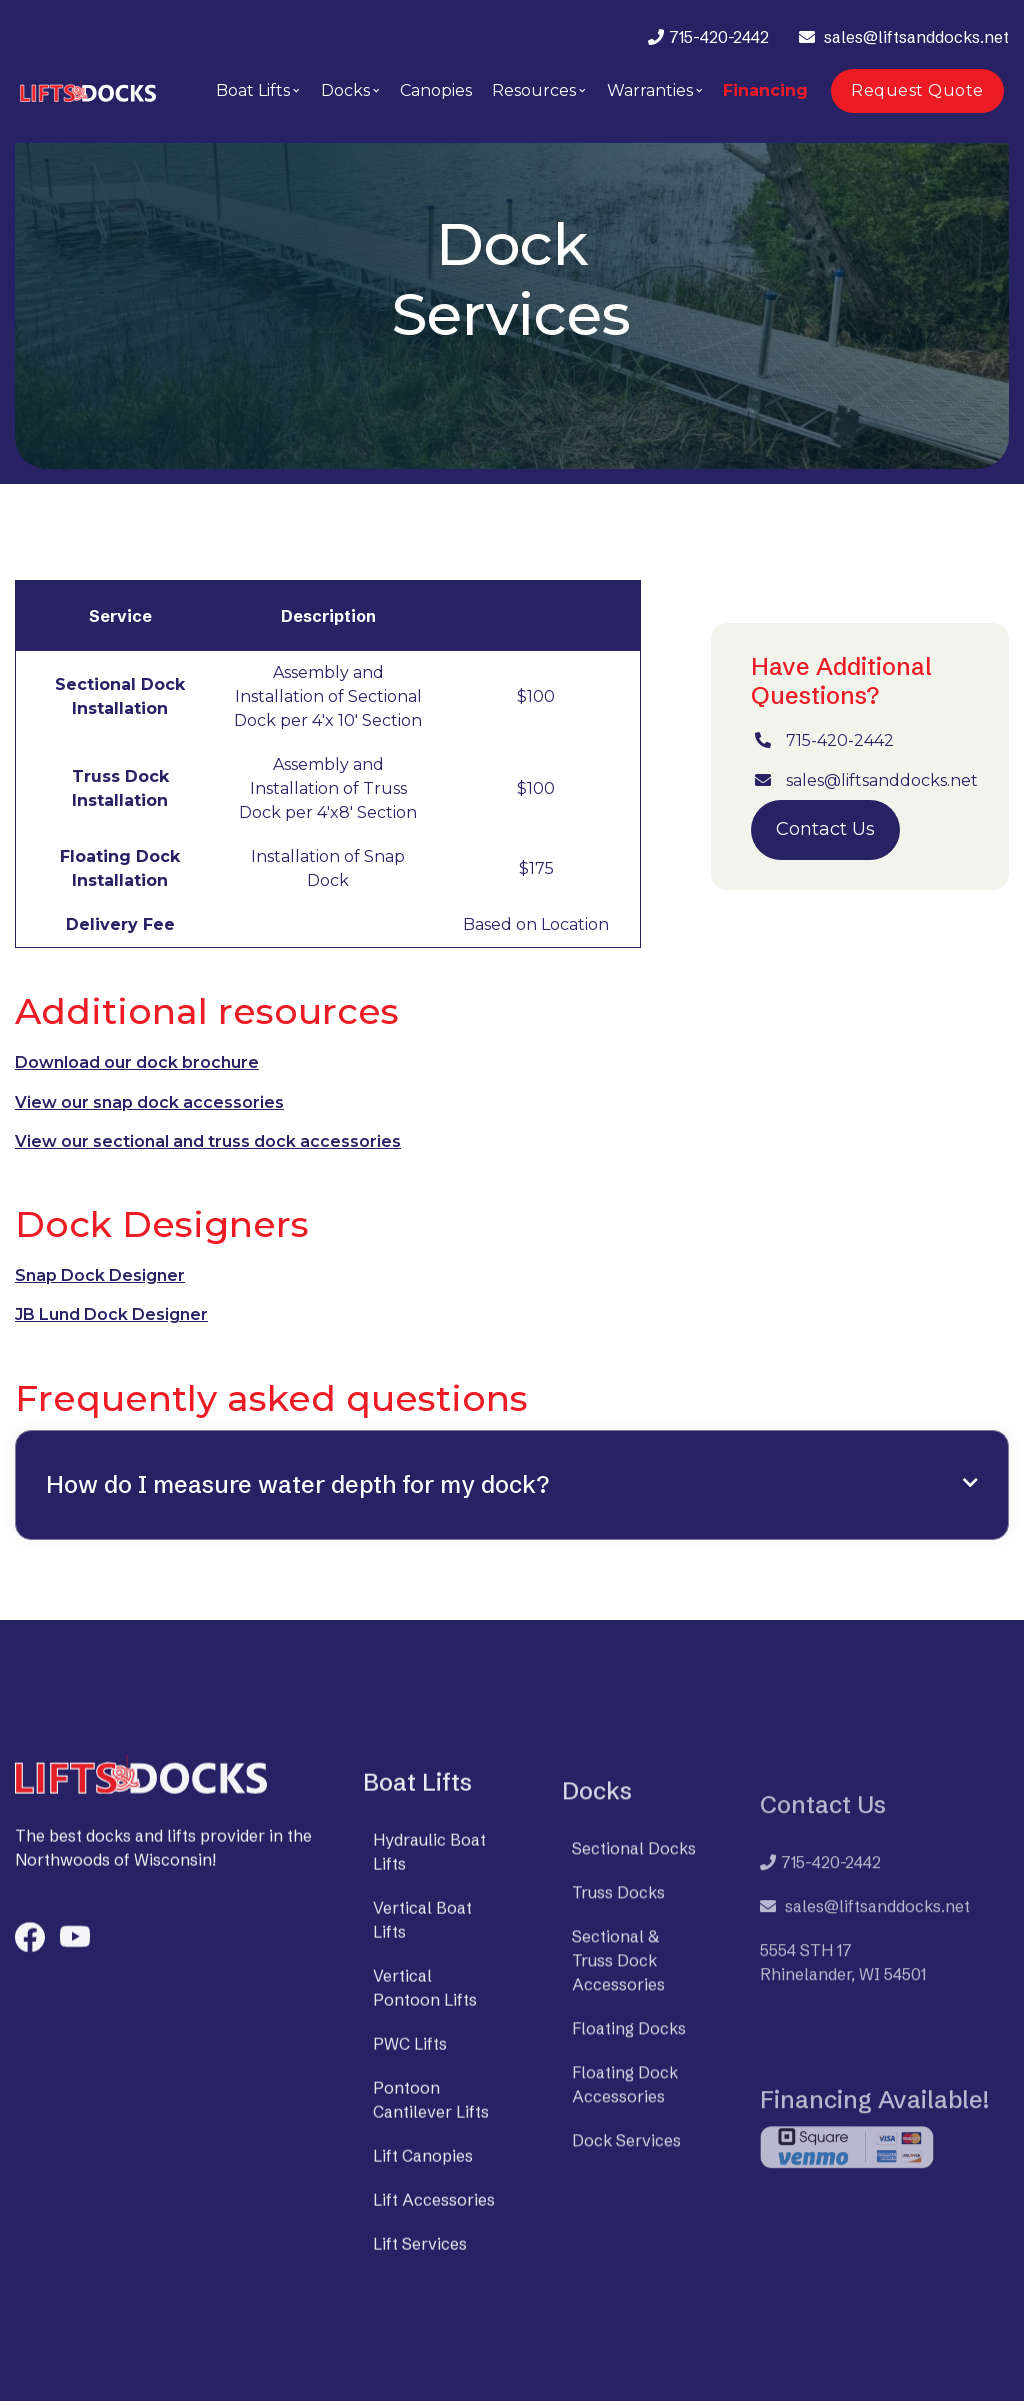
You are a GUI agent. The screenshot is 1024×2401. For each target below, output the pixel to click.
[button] (258, 91)
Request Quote (917, 90)
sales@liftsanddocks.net (916, 37)
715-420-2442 (719, 37)
